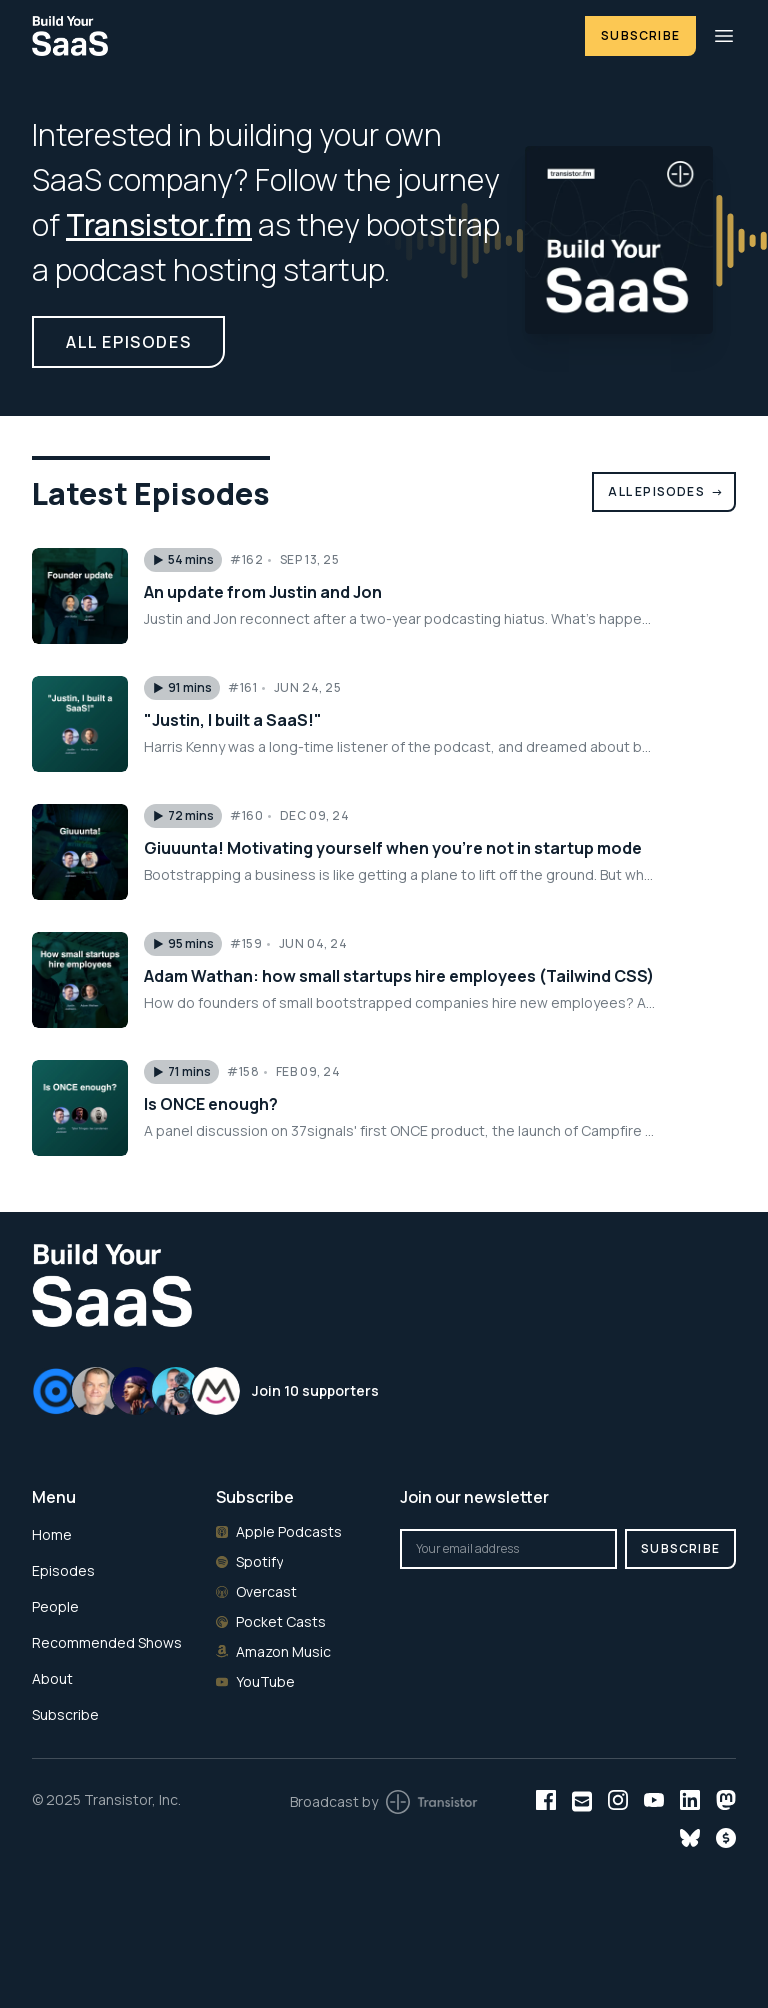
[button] (183, 560)
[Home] (296, 35)
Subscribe (640, 35)
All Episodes (666, 491)
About (52, 1678)
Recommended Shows (107, 1642)
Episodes (63, 1570)
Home (52, 1534)
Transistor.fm (159, 224)
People (55, 1606)
